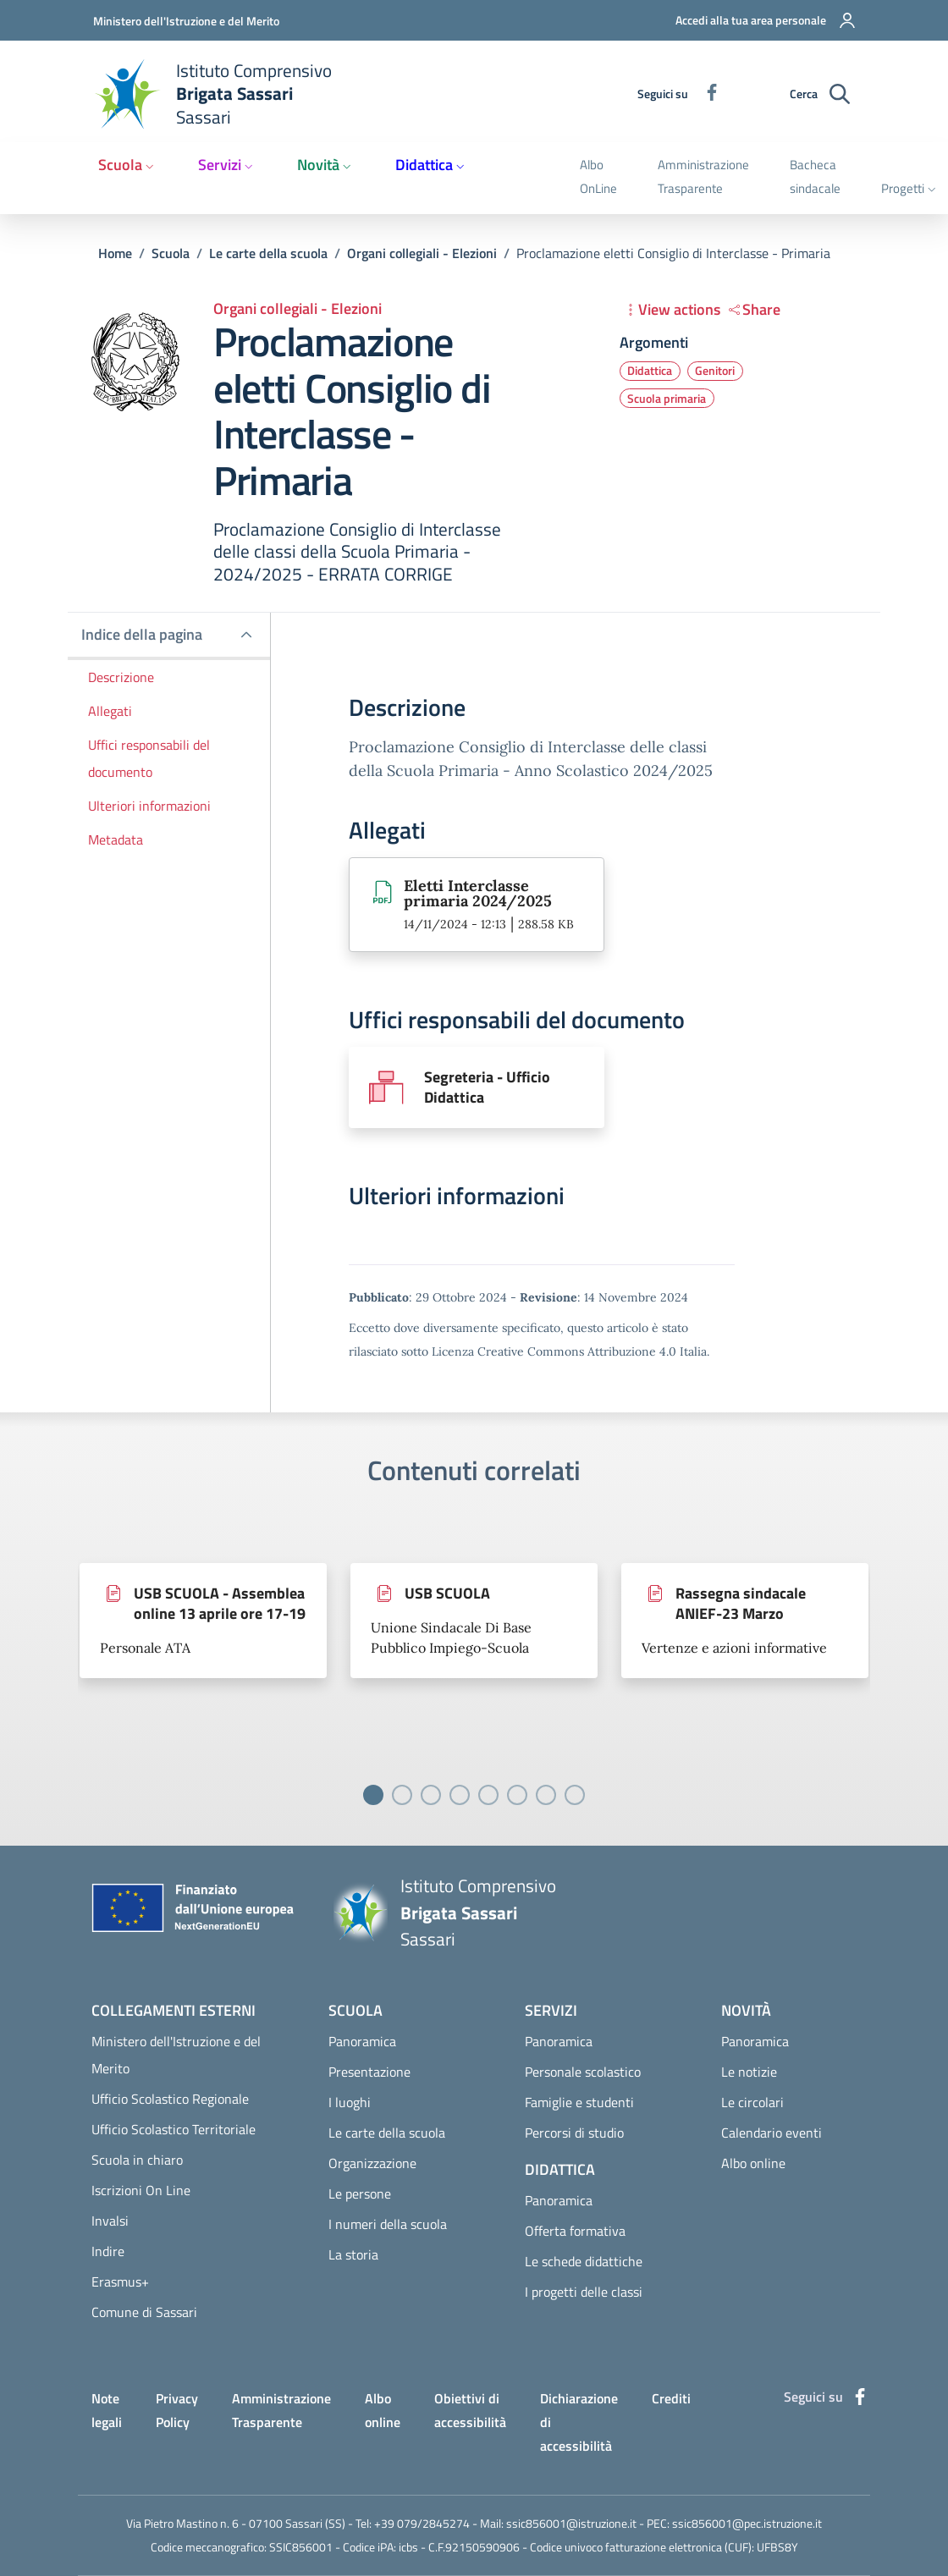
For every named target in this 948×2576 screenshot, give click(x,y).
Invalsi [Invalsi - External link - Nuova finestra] (110, 2220)
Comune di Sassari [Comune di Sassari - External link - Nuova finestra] (144, 2312)
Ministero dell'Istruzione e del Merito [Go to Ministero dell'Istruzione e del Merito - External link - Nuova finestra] (186, 21)
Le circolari (752, 2102)
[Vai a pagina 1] (373, 1795)
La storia (353, 2254)
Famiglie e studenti (579, 2102)
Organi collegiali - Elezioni (422, 253)
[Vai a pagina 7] (546, 1795)
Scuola (171, 253)
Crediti (671, 2398)
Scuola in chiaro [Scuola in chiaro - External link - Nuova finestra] (137, 2159)
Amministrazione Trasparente (281, 2410)
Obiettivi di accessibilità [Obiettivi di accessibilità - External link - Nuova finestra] (470, 2410)
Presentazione (369, 2071)
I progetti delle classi (583, 2292)
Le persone (359, 2193)
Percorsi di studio (574, 2132)
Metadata (115, 839)
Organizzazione (372, 2163)
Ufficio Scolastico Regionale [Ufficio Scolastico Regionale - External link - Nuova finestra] (170, 2099)
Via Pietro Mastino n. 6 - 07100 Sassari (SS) (235, 2523)
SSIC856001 (301, 2547)
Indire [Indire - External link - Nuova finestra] (107, 2251)
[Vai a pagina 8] (575, 1795)
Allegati (110, 711)
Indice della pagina (141, 634)
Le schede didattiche (583, 2261)
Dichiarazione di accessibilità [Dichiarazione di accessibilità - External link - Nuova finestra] (579, 2422)
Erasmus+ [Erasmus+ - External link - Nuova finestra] (120, 2281)
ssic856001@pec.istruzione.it (747, 2523)
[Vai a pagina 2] (402, 1795)
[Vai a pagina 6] (517, 1795)
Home (115, 253)
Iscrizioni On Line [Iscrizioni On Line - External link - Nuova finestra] (140, 2190)
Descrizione (121, 677)
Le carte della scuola (268, 253)
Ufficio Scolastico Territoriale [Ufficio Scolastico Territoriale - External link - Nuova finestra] (173, 2129)
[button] (755, 20)
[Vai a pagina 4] (459, 1795)
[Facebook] (705, 93)
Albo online (753, 2163)
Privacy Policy (177, 2410)
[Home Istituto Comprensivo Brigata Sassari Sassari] (222, 94)
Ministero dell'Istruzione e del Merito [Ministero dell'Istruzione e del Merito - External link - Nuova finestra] (176, 2054)
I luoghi (349, 2102)
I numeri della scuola (387, 2224)
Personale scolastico (583, 2071)
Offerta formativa (575, 2231)
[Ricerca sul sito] (839, 94)
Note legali (106, 2410)
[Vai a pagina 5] (488, 1795)
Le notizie (749, 2071)
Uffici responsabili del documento (149, 758)
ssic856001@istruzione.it (571, 2523)
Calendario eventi (771, 2132)
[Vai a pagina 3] (431, 1795)
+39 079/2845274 (422, 2523)
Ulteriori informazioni (149, 805)
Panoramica (362, 2041)
